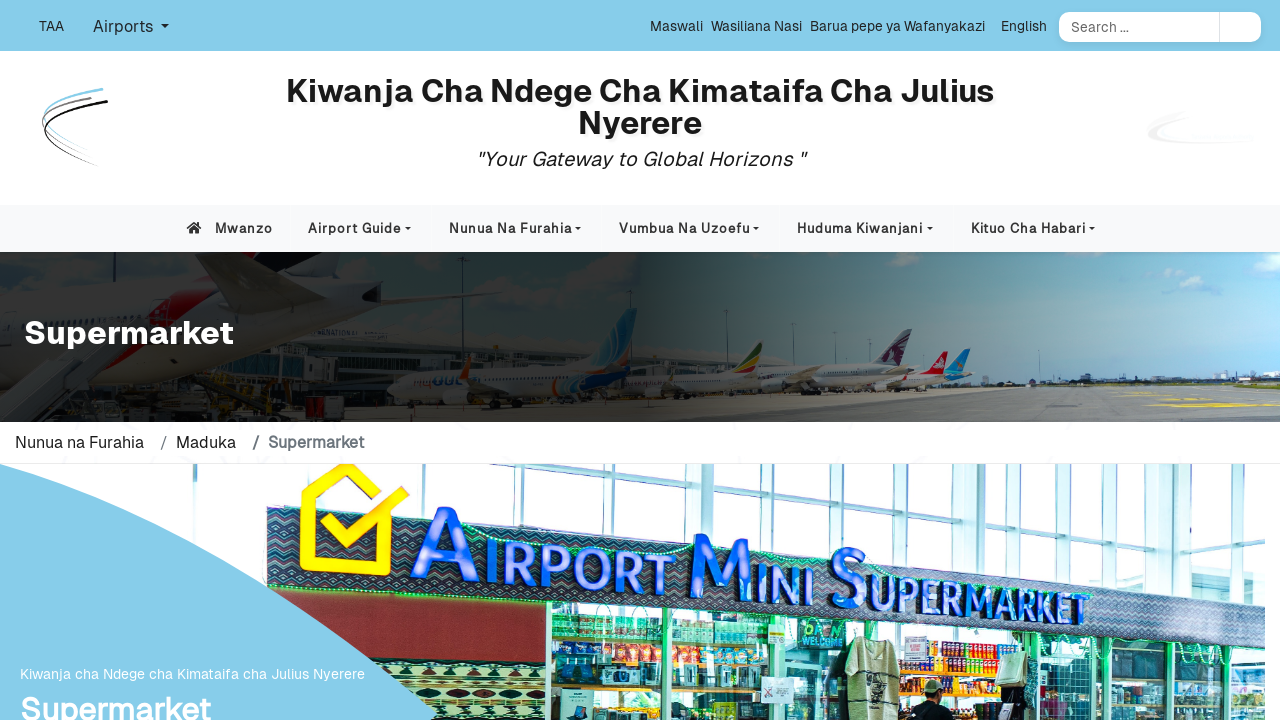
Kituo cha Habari (1028, 228)
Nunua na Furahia (510, 228)
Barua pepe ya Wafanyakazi (897, 26)
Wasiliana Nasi (756, 26)
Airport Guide (354, 228)
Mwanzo (226, 228)
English (1024, 26)
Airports (125, 26)
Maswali (676, 26)
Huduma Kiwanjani (860, 228)
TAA (51, 26)
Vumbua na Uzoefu (684, 228)
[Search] (1139, 27)
